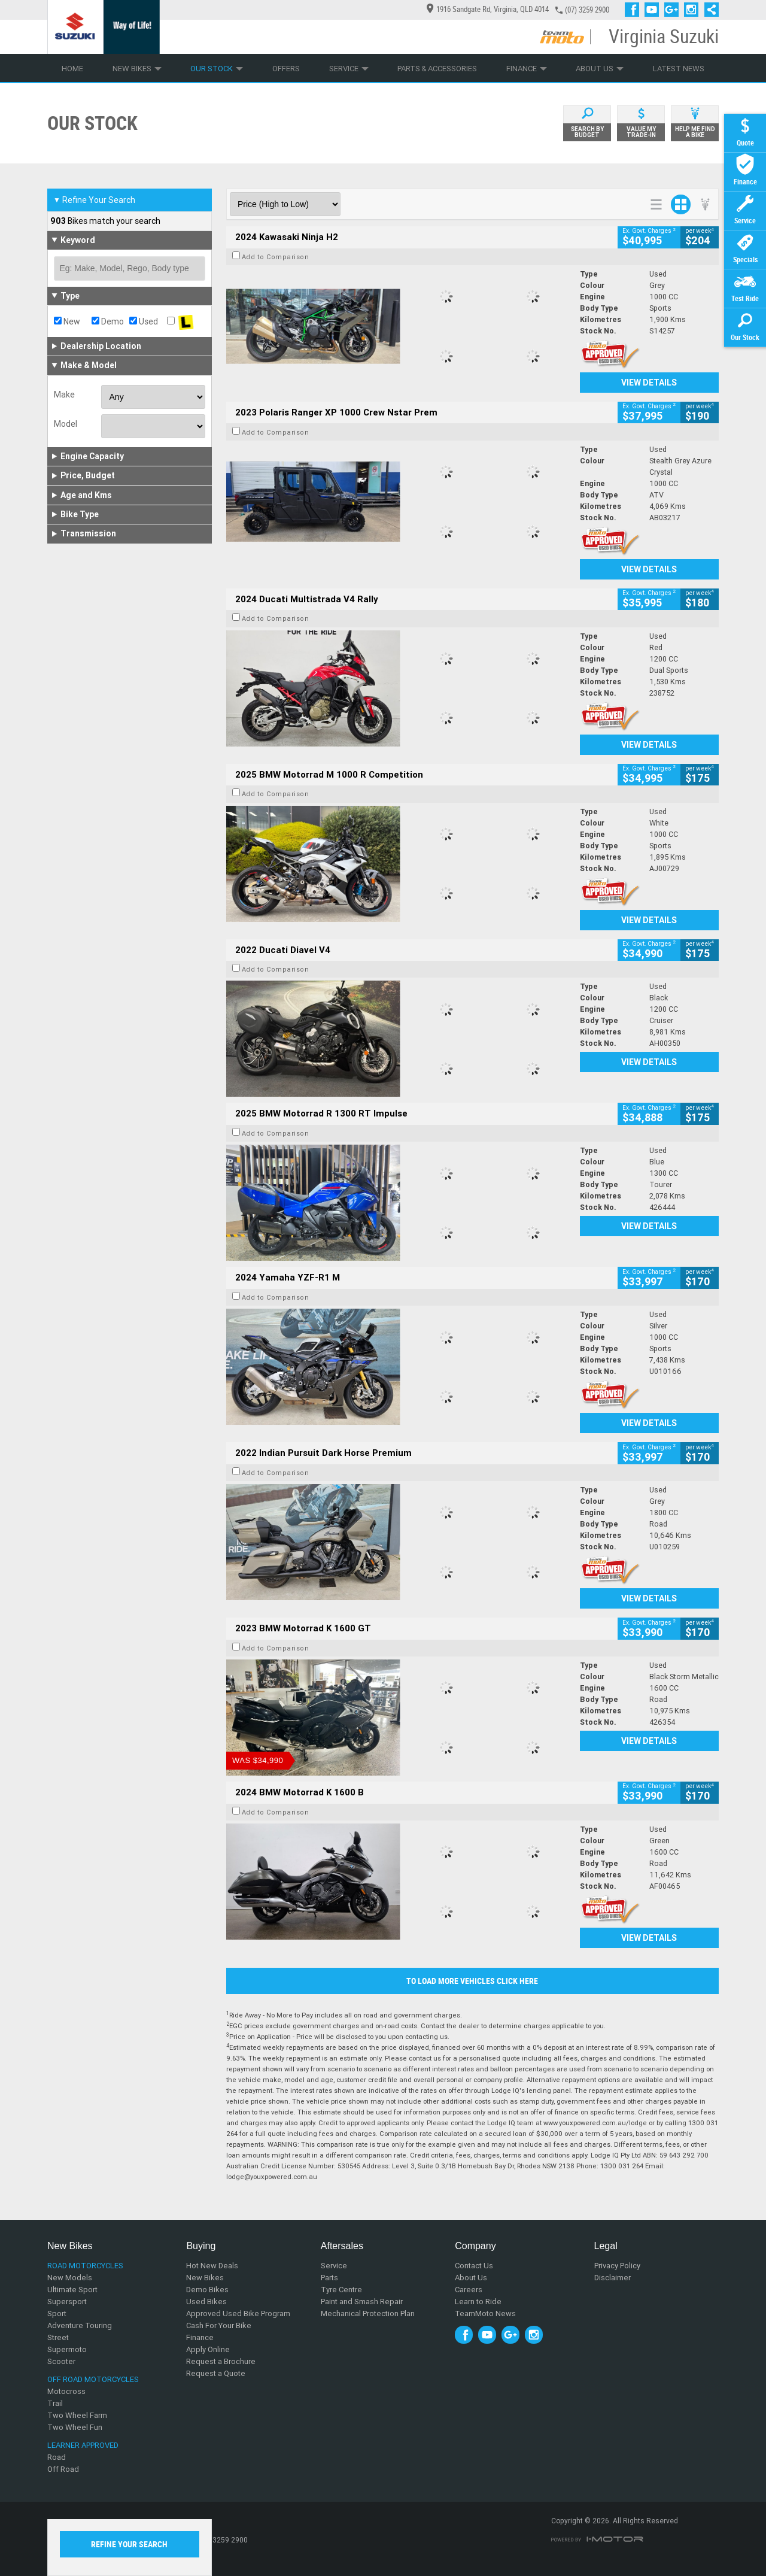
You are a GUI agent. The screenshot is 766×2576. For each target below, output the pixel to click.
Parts (329, 2277)
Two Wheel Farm (77, 2415)
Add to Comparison (275, 257)
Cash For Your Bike (218, 2325)
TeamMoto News (485, 2313)
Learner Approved (82, 2445)
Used (143, 321)
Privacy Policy (617, 2266)
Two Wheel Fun (74, 2427)
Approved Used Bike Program (238, 2313)
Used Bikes (206, 2301)
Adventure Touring (79, 2325)
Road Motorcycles (85, 2266)
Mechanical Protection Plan (368, 2313)
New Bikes (137, 68)
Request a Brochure (221, 2361)
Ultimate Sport (72, 2289)
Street (58, 2337)
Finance (526, 68)
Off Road (63, 2469)
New (67, 321)
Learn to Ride (478, 2301)
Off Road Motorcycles (93, 2379)
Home (72, 68)
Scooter (61, 2361)
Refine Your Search (94, 200)
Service (349, 68)
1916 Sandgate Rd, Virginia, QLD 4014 (488, 9)
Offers (286, 68)
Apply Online (208, 2349)
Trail (55, 2403)
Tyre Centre (341, 2289)
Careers (468, 2289)
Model (65, 423)
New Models (69, 2277)
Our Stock (216, 68)
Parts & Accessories (437, 68)
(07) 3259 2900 (587, 9)
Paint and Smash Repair (362, 2301)
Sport (56, 2313)
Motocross (66, 2391)
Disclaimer (612, 2277)
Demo (108, 321)
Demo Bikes (207, 2289)
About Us (600, 68)
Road (56, 2457)
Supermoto (67, 2349)
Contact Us (474, 2266)
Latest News (678, 68)
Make (64, 394)
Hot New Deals (212, 2266)
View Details (649, 382)
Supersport (67, 2301)
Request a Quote (215, 2373)
